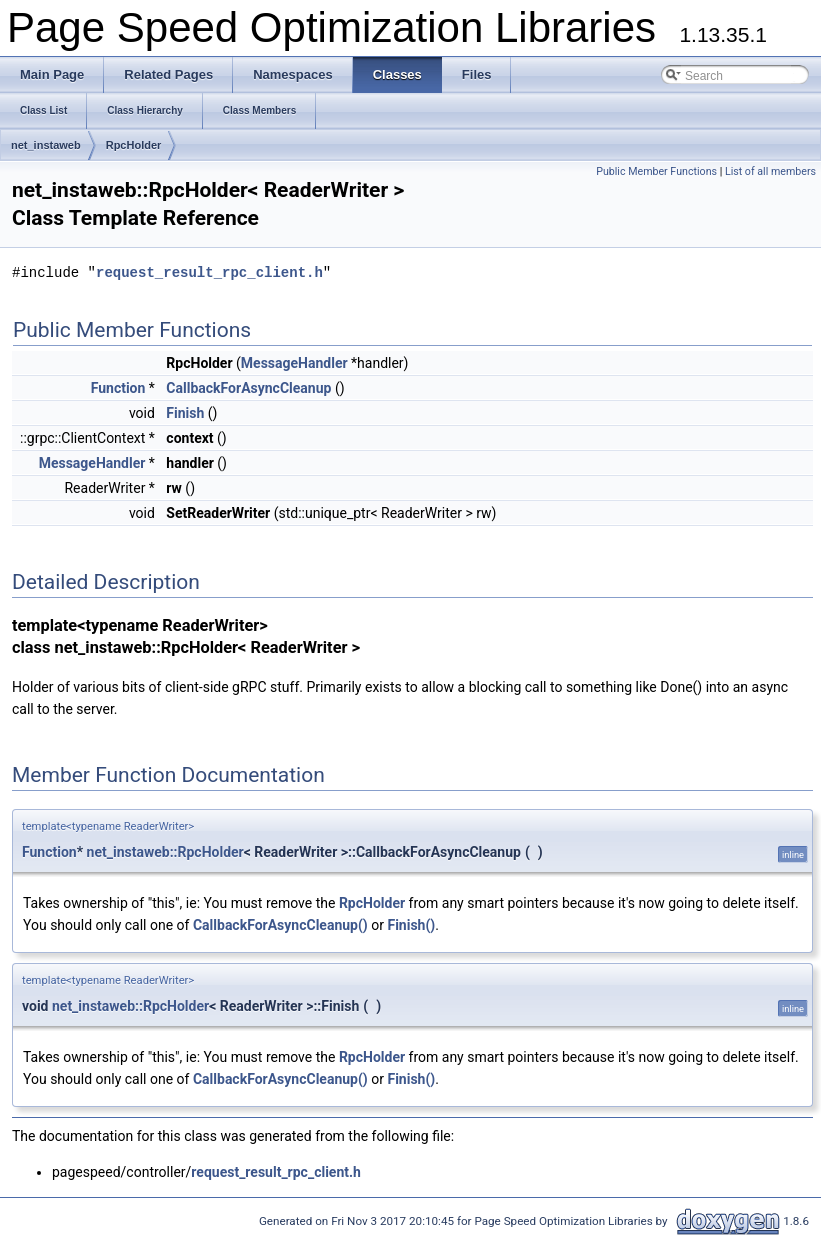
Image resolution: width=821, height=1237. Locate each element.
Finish (185, 413)
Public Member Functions (656, 171)
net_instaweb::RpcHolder (165, 852)
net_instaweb (46, 145)
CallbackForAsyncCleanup (248, 388)
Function (118, 388)
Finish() (411, 925)
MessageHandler (294, 363)
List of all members (770, 171)
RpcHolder (134, 145)
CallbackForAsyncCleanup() (280, 925)
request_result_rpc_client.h (209, 272)
